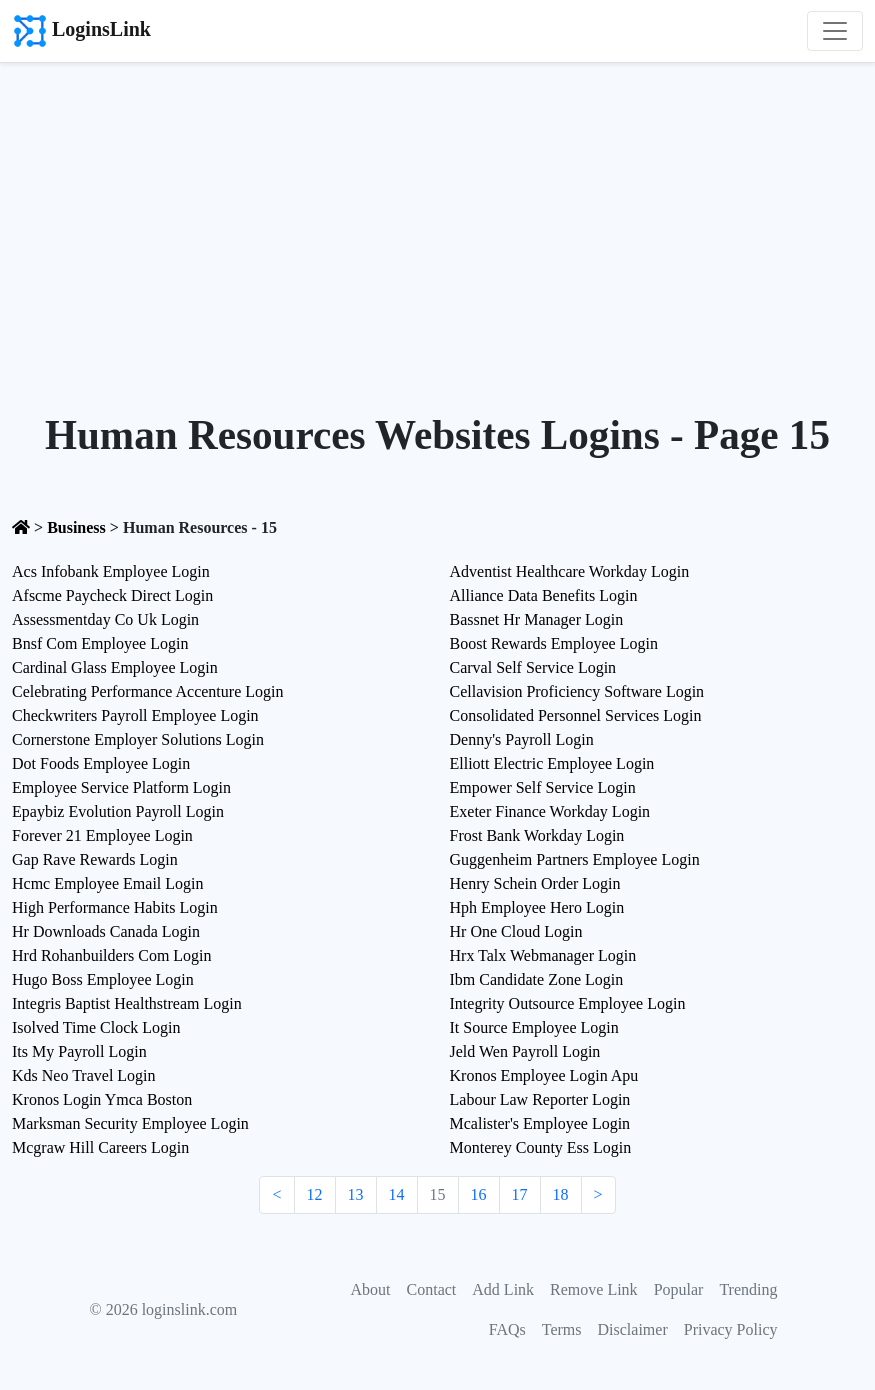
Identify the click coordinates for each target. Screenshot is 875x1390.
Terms (562, 1329)
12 (315, 1194)
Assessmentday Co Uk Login (105, 619)
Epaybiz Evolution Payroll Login (118, 811)
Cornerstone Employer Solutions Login (138, 739)
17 (520, 1194)
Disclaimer (633, 1329)
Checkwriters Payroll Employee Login (135, 715)
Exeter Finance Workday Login (550, 811)
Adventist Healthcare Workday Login (570, 571)
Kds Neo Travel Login (84, 1075)
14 (397, 1194)
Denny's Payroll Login (522, 739)
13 (356, 1194)
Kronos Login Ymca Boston (102, 1099)
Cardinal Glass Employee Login (115, 667)
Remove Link (594, 1289)
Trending (748, 1289)
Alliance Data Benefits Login (544, 595)
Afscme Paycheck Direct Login (112, 595)
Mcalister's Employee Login (540, 1123)
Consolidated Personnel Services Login (576, 715)
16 (479, 1194)
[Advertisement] (437, 213)
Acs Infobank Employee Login (111, 571)
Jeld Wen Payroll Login (525, 1051)
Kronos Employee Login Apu (544, 1075)
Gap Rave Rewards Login (95, 859)
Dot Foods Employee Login (101, 763)
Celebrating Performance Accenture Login (147, 691)
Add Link (503, 1289)
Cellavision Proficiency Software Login (577, 691)
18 (561, 1194)
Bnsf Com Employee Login (100, 643)
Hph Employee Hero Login (537, 907)
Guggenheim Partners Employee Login (575, 859)
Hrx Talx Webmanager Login (543, 955)
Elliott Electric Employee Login (552, 763)
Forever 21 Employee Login (102, 835)
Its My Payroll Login (79, 1051)
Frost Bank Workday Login (537, 835)
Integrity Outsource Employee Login (568, 1003)
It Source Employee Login (534, 1027)
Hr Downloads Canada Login (106, 931)
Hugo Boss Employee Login (103, 979)
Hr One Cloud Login (516, 931)
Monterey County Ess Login (541, 1147)
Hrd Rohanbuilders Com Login (112, 955)
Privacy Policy (731, 1329)
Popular (679, 1289)
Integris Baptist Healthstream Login (127, 1003)
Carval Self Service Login (533, 667)
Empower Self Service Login (543, 787)
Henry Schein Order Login (535, 883)
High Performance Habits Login (115, 907)
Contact (432, 1289)
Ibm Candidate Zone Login (537, 979)
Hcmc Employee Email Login (108, 883)
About (371, 1289)
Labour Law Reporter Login (540, 1099)
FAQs (507, 1329)
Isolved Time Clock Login (96, 1027)
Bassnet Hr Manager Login (537, 619)
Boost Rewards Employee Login (554, 643)
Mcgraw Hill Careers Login (100, 1147)
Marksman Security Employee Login (130, 1123)
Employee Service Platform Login (121, 787)
